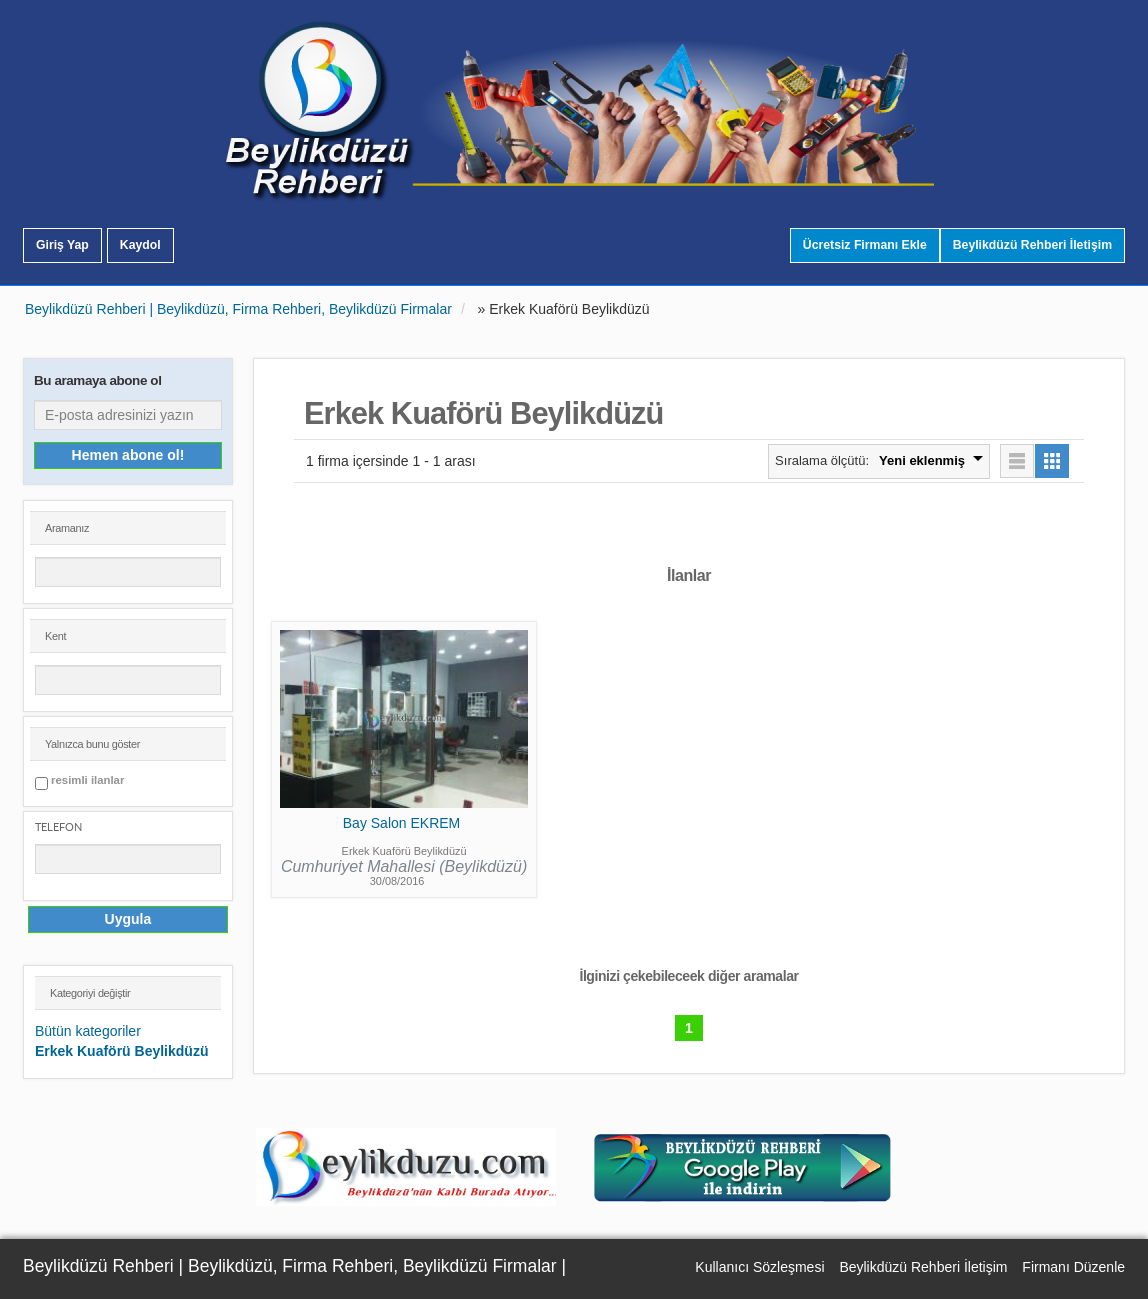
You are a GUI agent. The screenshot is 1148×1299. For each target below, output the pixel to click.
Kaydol (140, 245)
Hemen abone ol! (128, 455)
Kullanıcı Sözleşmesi (759, 1267)
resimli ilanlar (87, 780)
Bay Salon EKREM (402, 823)
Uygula (128, 919)
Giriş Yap (62, 245)
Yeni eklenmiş (922, 460)
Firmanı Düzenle (1073, 1267)
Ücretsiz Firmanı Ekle (865, 245)
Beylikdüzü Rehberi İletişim (1032, 245)
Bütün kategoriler (88, 1031)
